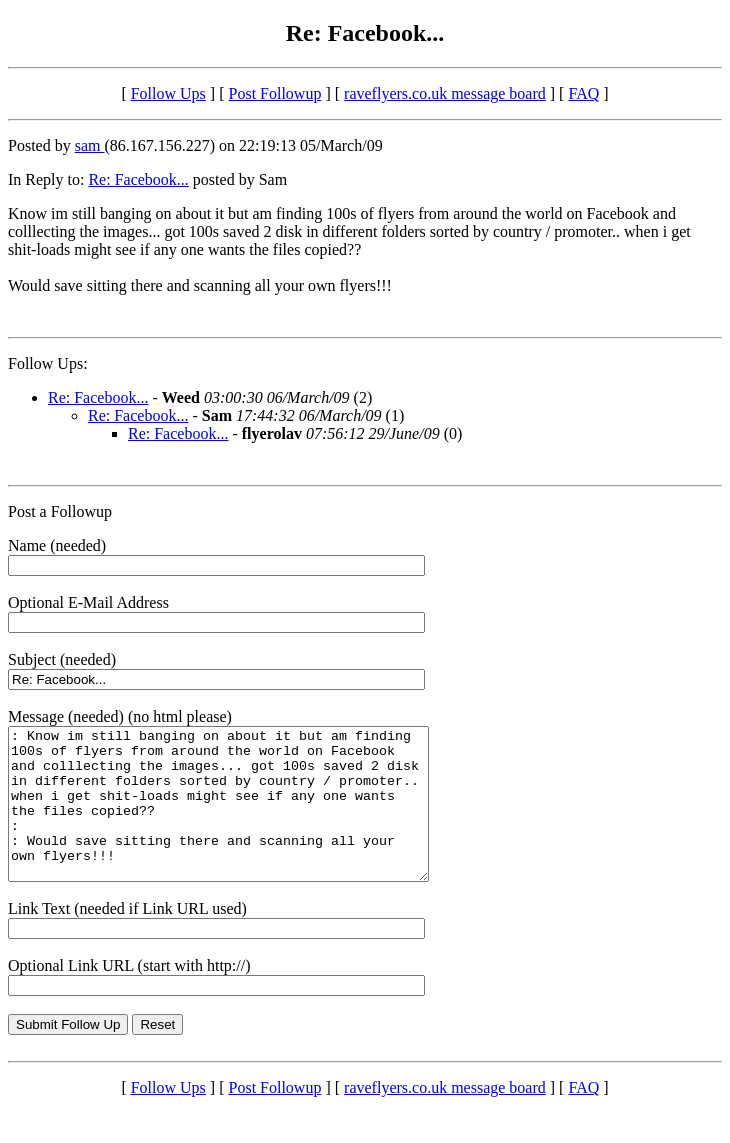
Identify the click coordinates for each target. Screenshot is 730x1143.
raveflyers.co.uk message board (445, 93)
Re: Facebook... (138, 179)
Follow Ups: (48, 363)
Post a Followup (60, 511)
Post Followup (275, 93)
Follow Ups (168, 93)
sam (90, 145)
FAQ (583, 93)
